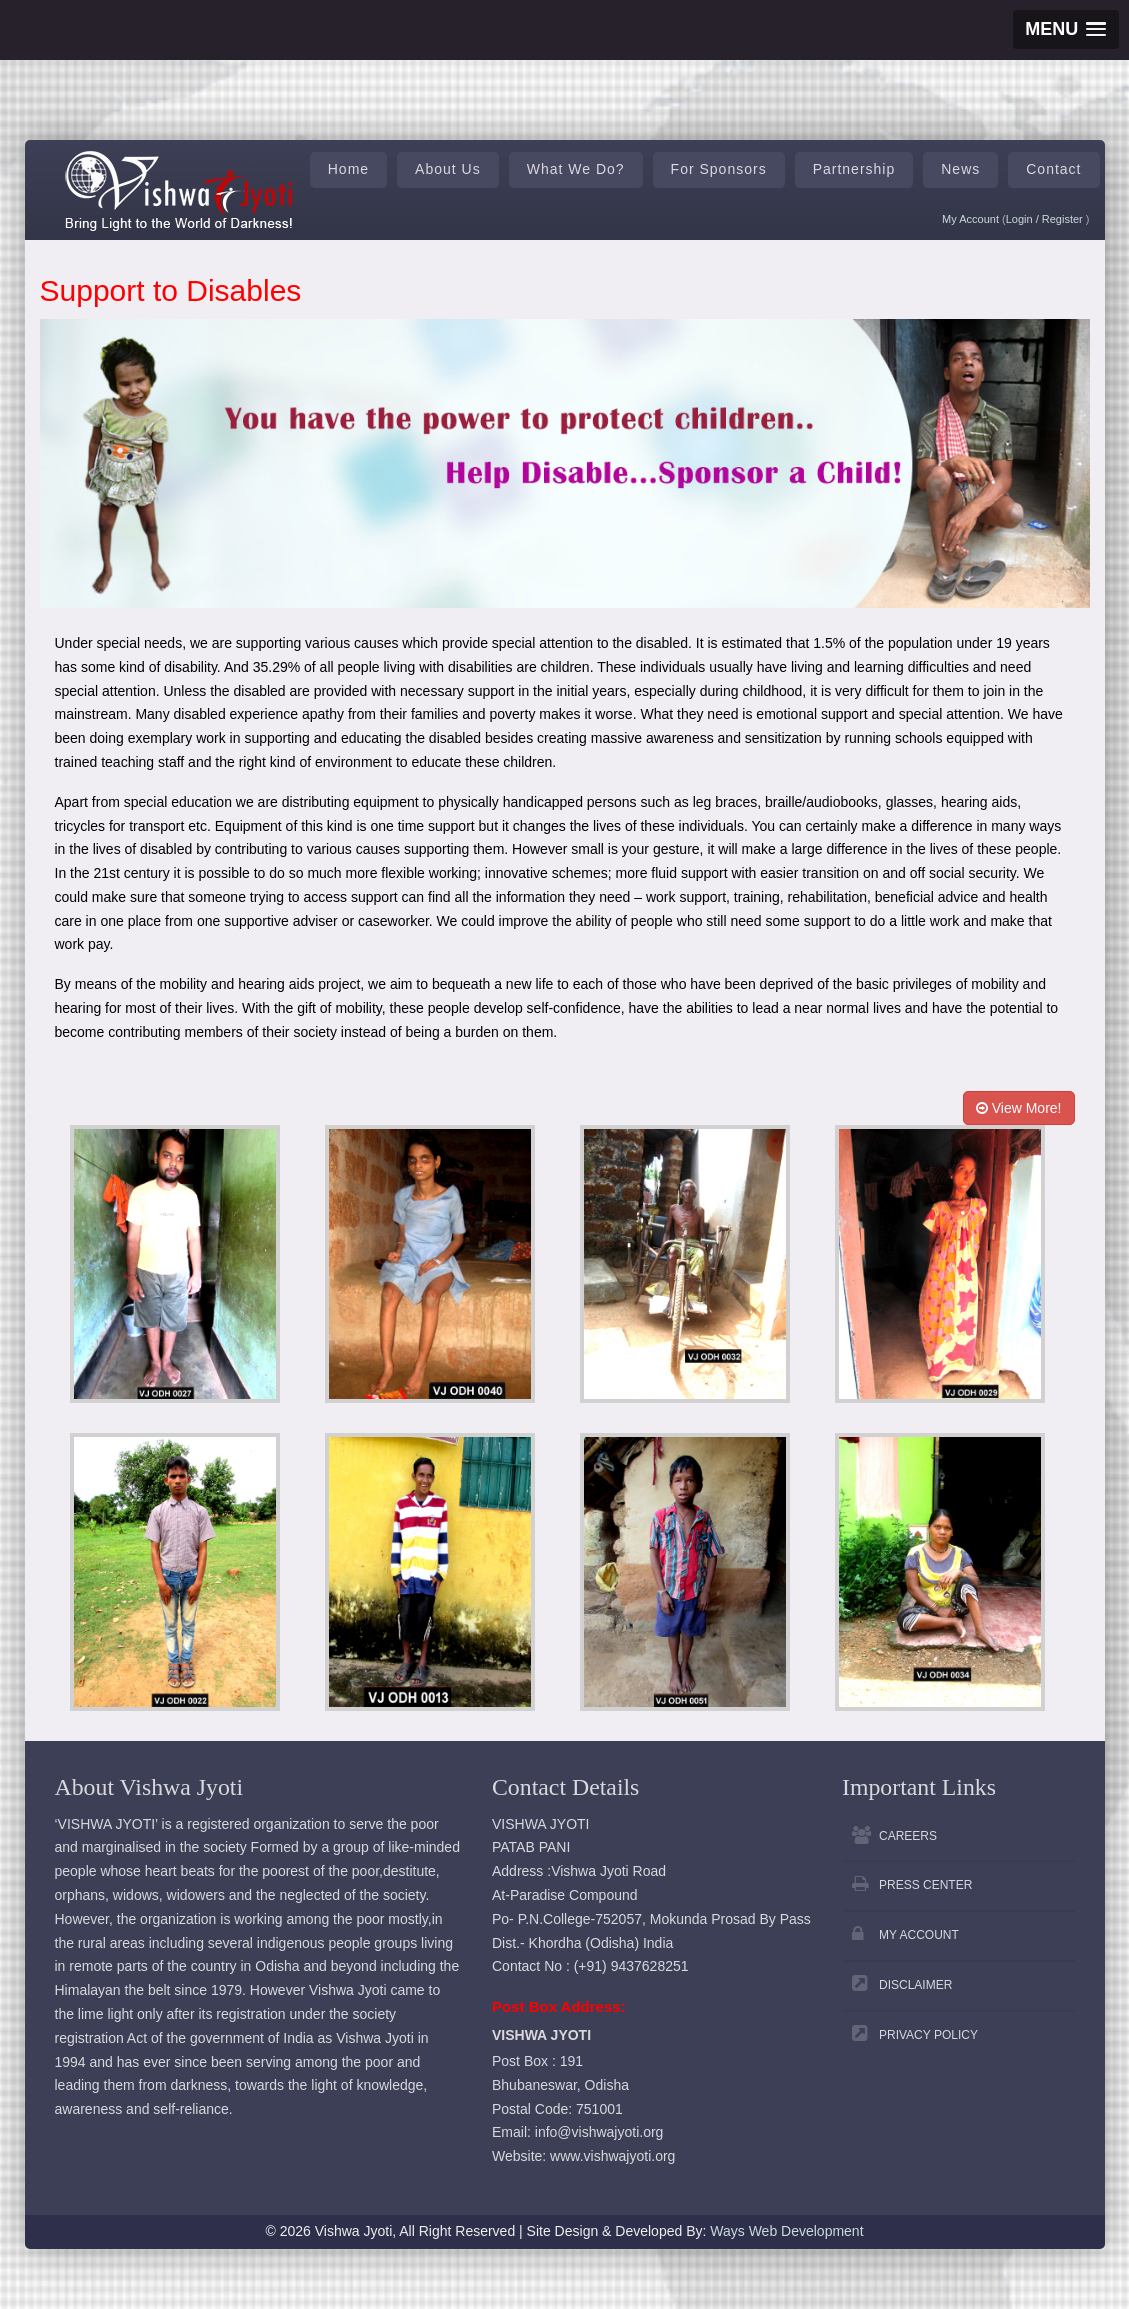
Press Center (925, 1885)
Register (1064, 219)
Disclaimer (915, 1985)
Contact (1053, 169)
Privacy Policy (928, 2035)
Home (348, 169)
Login (1021, 219)
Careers (908, 1836)
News (960, 169)
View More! (1019, 1108)
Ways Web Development (786, 2231)
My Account (970, 219)
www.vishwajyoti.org (612, 2156)
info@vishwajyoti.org (599, 2132)
